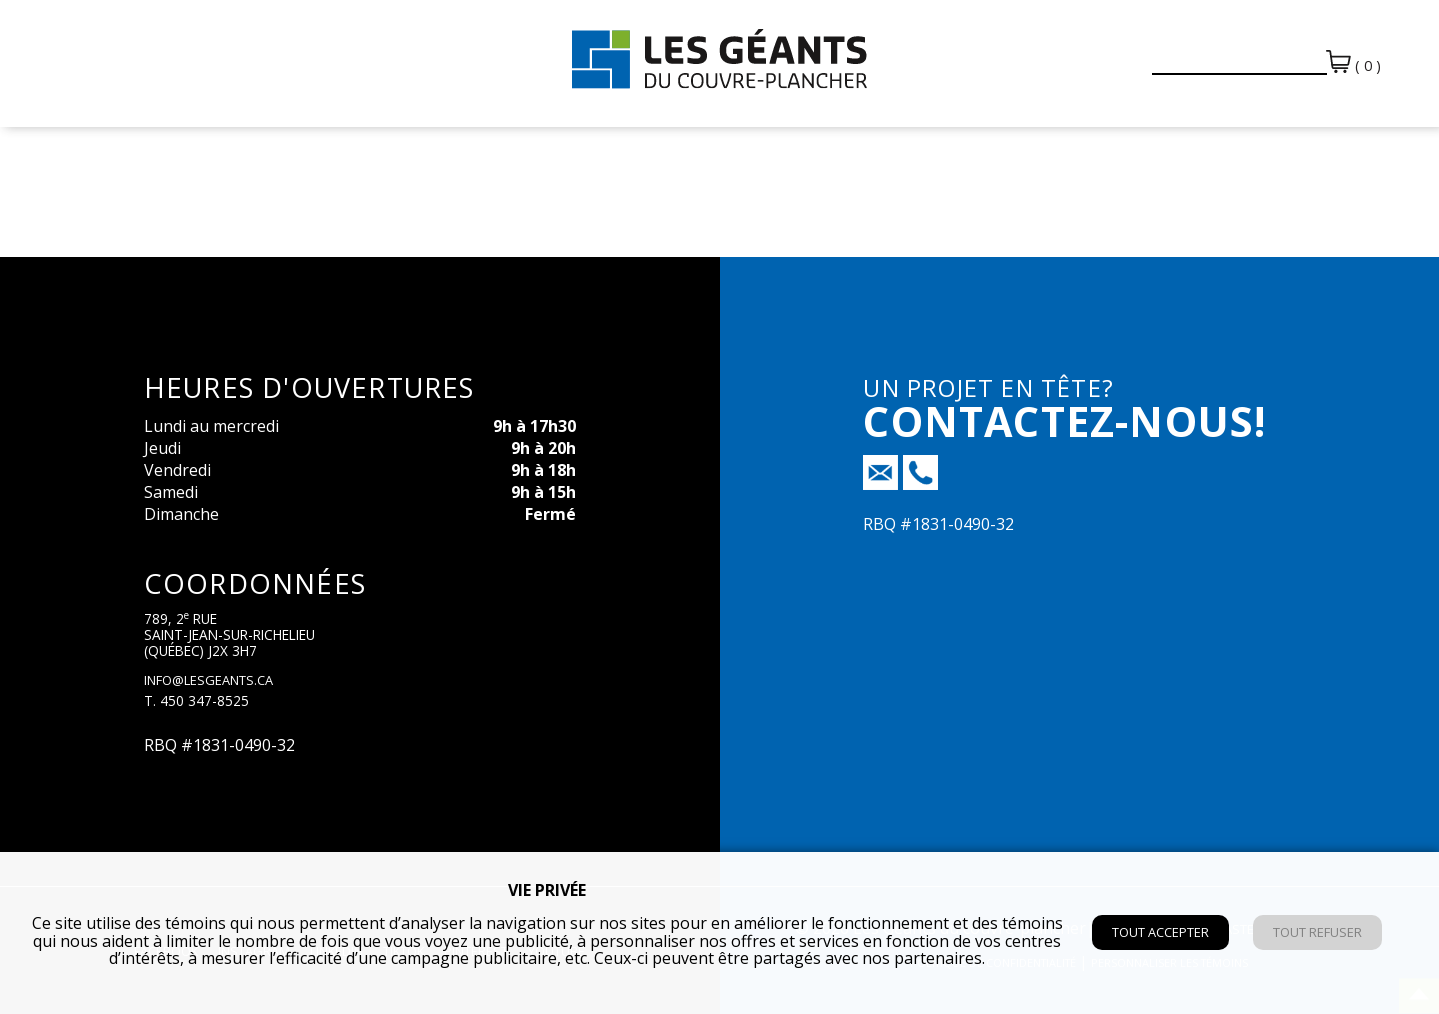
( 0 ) (1353, 62)
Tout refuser (1317, 932)
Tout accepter (1160, 932)
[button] (1124, 52)
